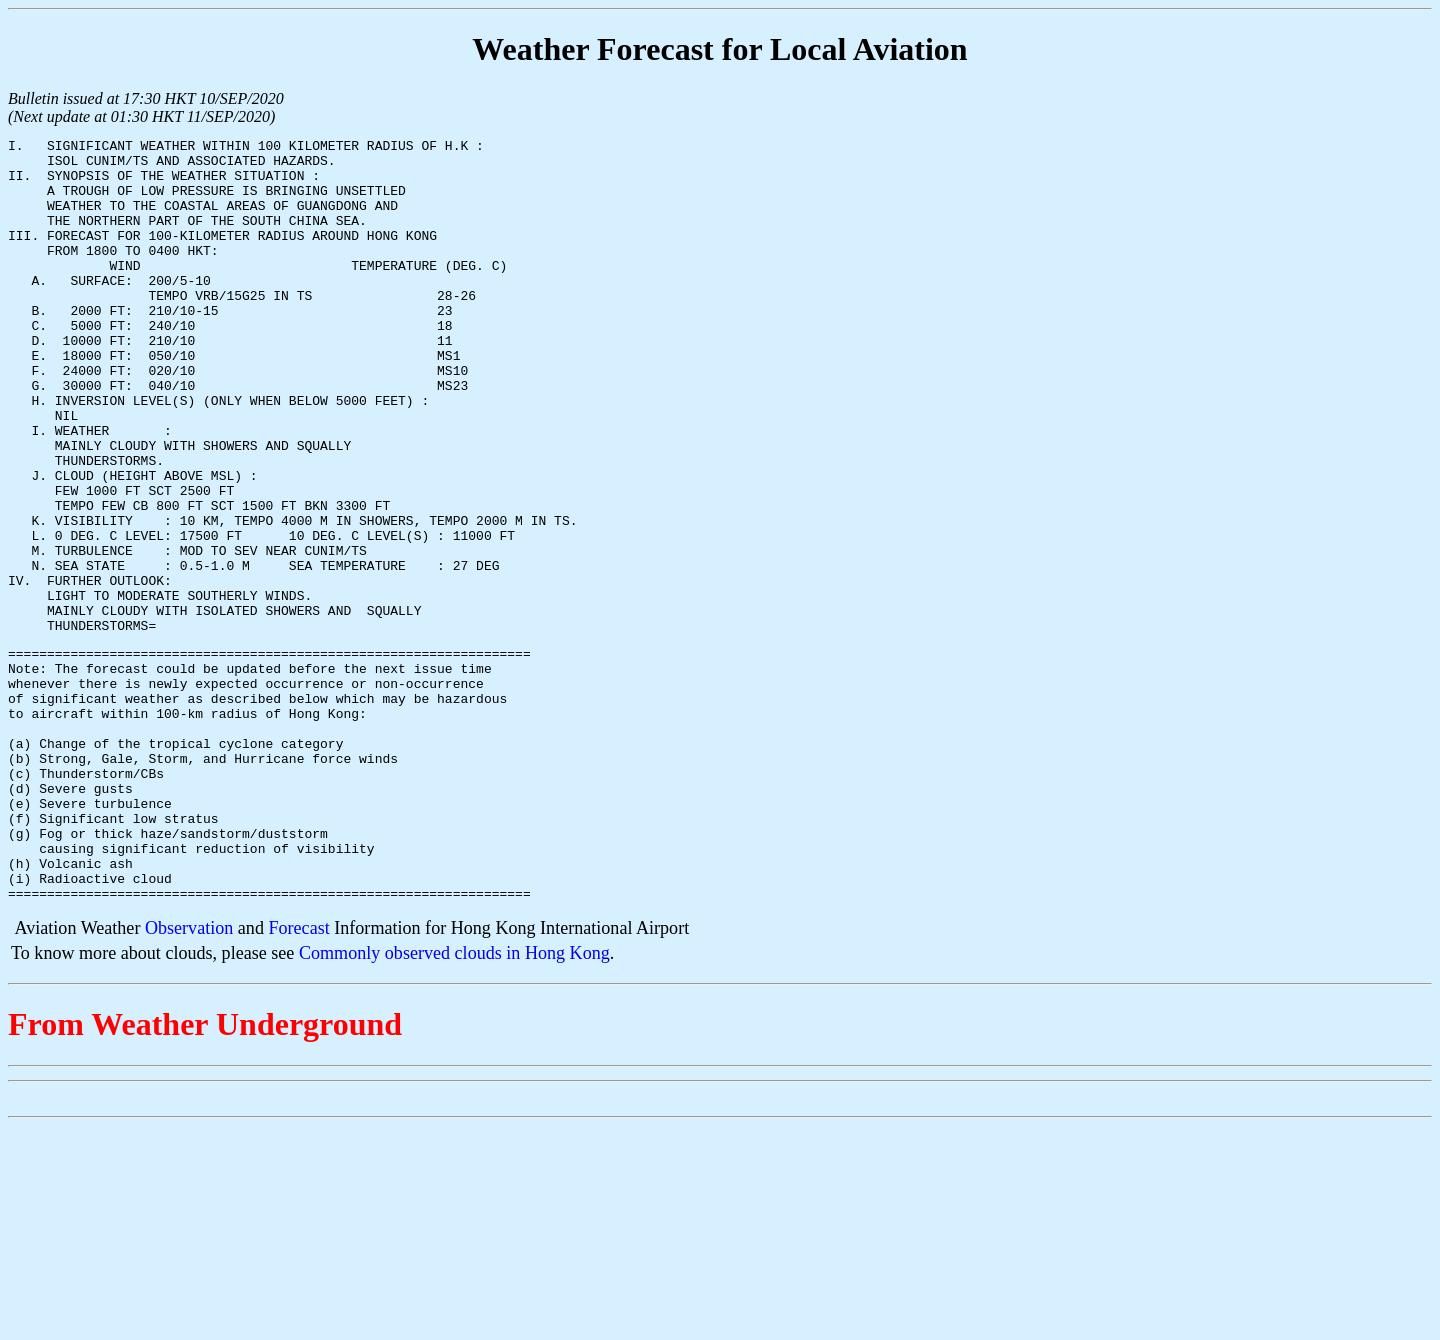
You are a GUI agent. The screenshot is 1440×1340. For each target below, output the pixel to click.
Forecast (298, 1078)
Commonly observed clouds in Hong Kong (454, 1103)
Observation (189, 1078)
